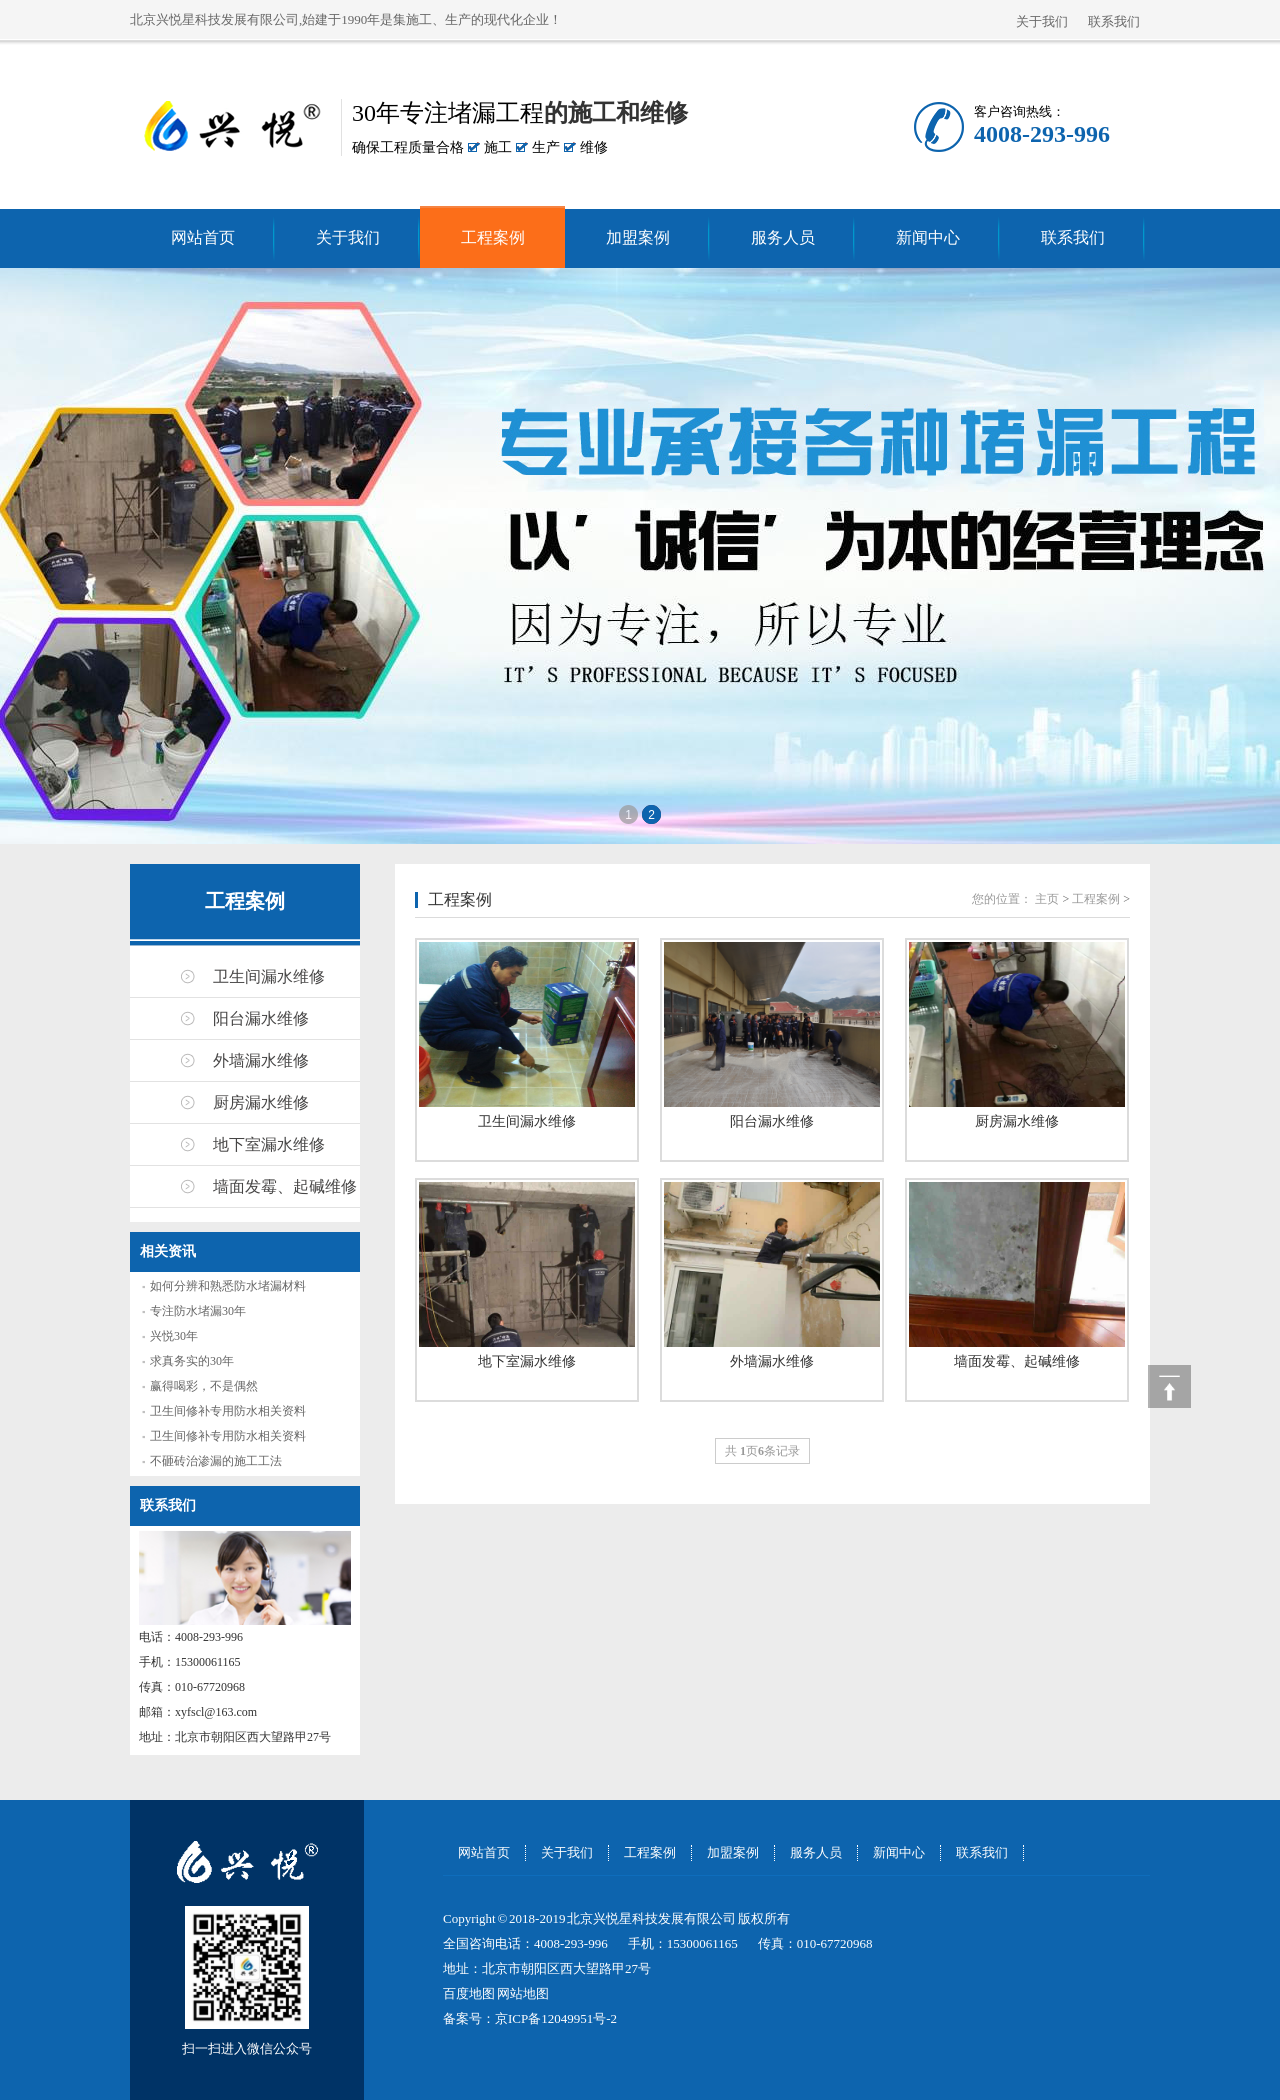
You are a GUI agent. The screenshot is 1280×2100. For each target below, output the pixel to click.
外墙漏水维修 (261, 1060)
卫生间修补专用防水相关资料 (228, 1411)
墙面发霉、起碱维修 (285, 1186)
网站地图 (523, 1993)
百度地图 (469, 1993)
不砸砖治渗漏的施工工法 (216, 1461)
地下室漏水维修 (269, 1144)
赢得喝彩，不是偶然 (204, 1386)
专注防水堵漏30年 (198, 1311)
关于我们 (1042, 21)
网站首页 (203, 237)
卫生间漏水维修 (269, 976)
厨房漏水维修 (261, 1102)
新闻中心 (928, 237)
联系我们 (1114, 21)
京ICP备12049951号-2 (556, 2018)
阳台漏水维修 (261, 1018)
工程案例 (493, 237)
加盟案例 (638, 237)
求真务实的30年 (192, 1361)
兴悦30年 (174, 1336)
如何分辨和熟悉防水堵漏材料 (228, 1286)
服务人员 (783, 237)
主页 (1047, 899)
